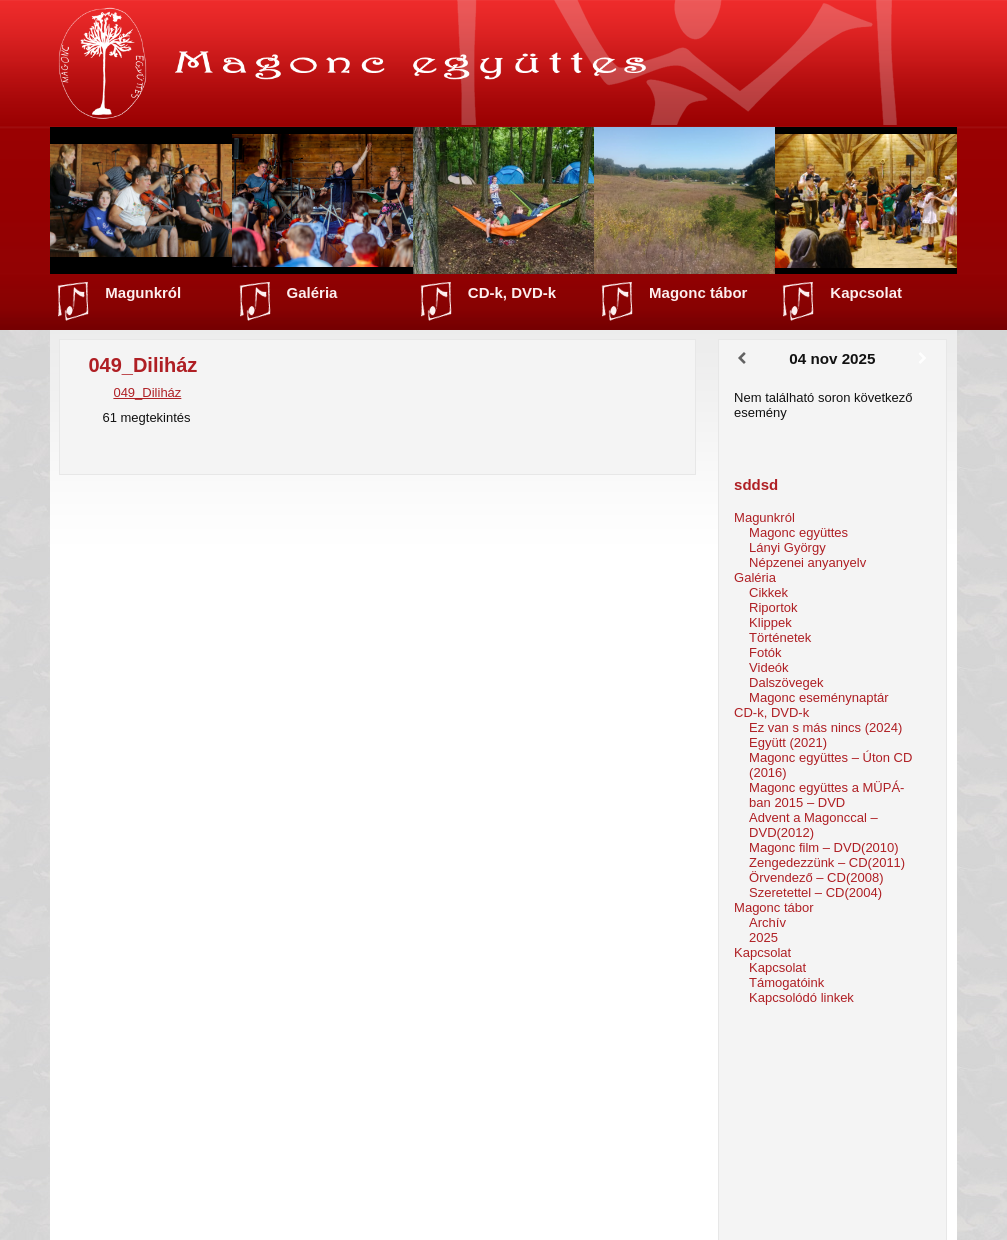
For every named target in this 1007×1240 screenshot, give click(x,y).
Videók (769, 667)
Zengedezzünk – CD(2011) (827, 862)
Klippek (770, 622)
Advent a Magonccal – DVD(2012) (813, 825)
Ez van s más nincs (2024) (825, 727)
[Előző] (741, 359)
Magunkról (143, 292)
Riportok (773, 607)
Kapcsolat (866, 292)
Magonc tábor (698, 292)
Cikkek (768, 592)
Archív (767, 922)
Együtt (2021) (788, 742)
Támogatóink (786, 982)
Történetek (780, 637)
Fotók (765, 652)
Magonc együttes (798, 532)
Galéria (312, 292)
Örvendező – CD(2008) (816, 877)
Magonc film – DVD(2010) (824, 847)
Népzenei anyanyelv (807, 562)
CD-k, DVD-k (512, 292)
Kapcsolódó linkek (801, 997)
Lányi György (787, 547)
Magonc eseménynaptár (818, 697)
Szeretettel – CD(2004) (815, 892)
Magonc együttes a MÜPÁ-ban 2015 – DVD (826, 795)
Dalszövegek (786, 682)
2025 (763, 937)
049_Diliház (147, 392)
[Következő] (922, 359)
